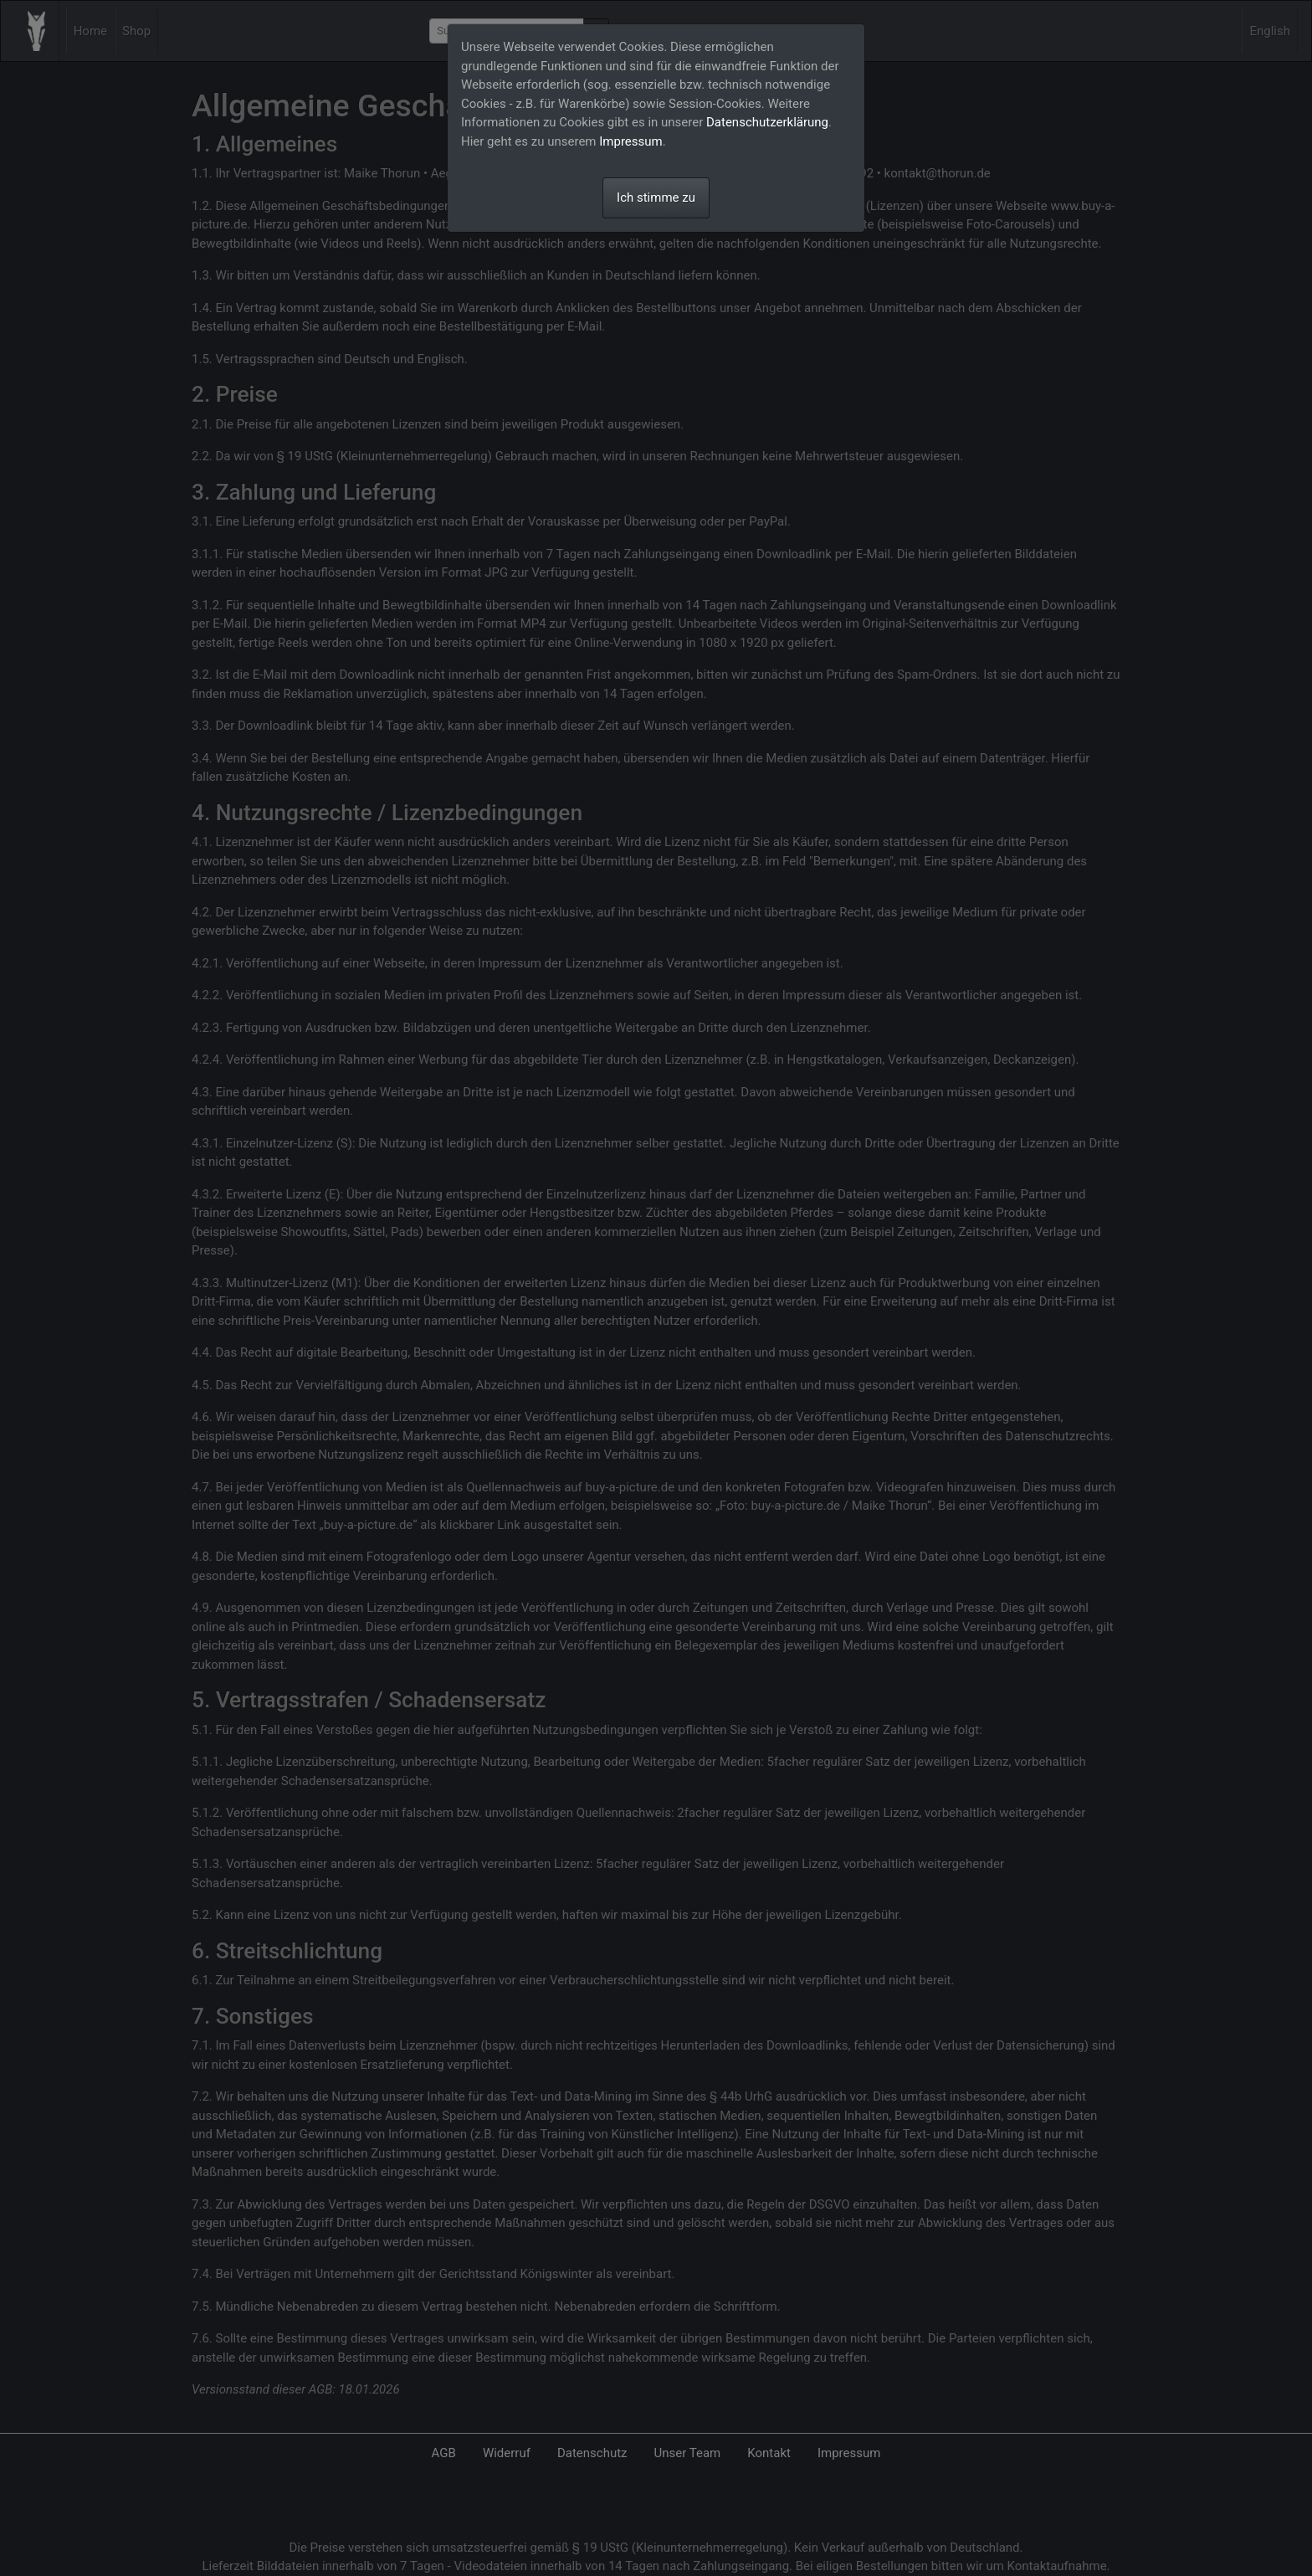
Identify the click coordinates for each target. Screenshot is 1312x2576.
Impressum (630, 141)
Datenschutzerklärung (767, 122)
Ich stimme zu (656, 197)
